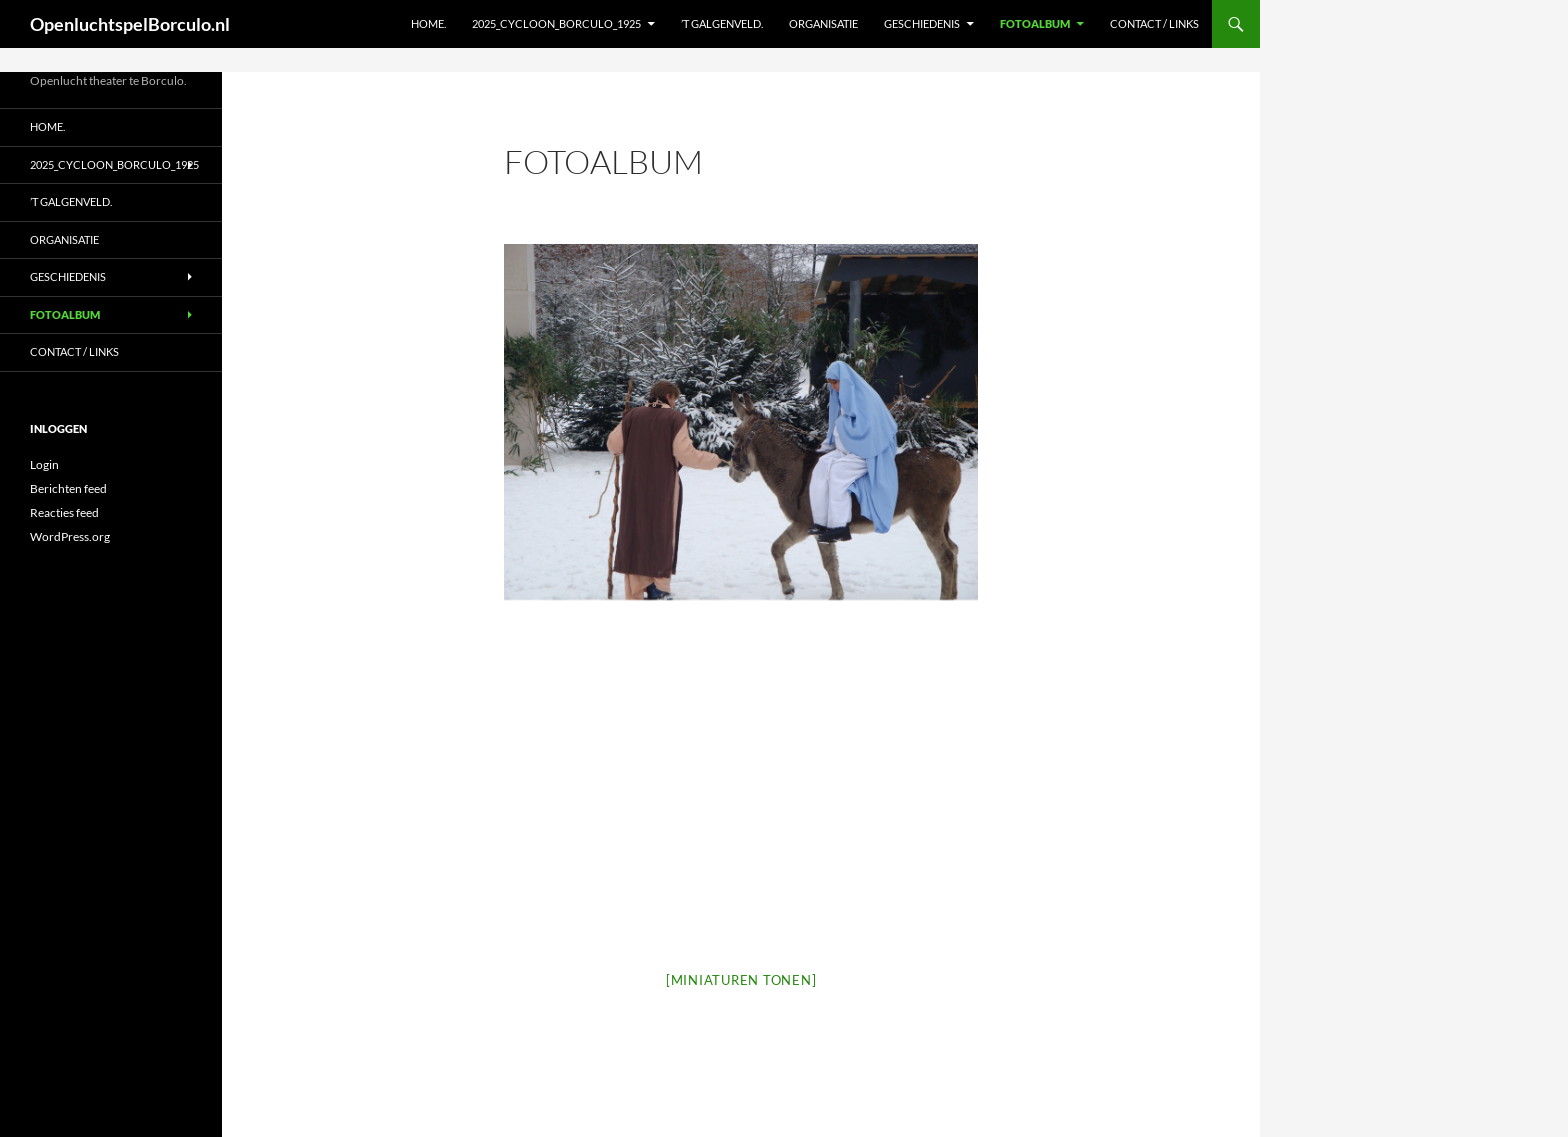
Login (44, 464)
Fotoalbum (1035, 23)
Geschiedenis (922, 23)
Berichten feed (68, 488)
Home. (428, 23)
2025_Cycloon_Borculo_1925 (556, 23)
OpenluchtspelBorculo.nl (130, 24)
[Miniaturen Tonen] (741, 980)
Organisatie (823, 23)
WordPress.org (70, 536)
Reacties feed (64, 512)
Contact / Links (1154, 23)
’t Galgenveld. (722, 23)
